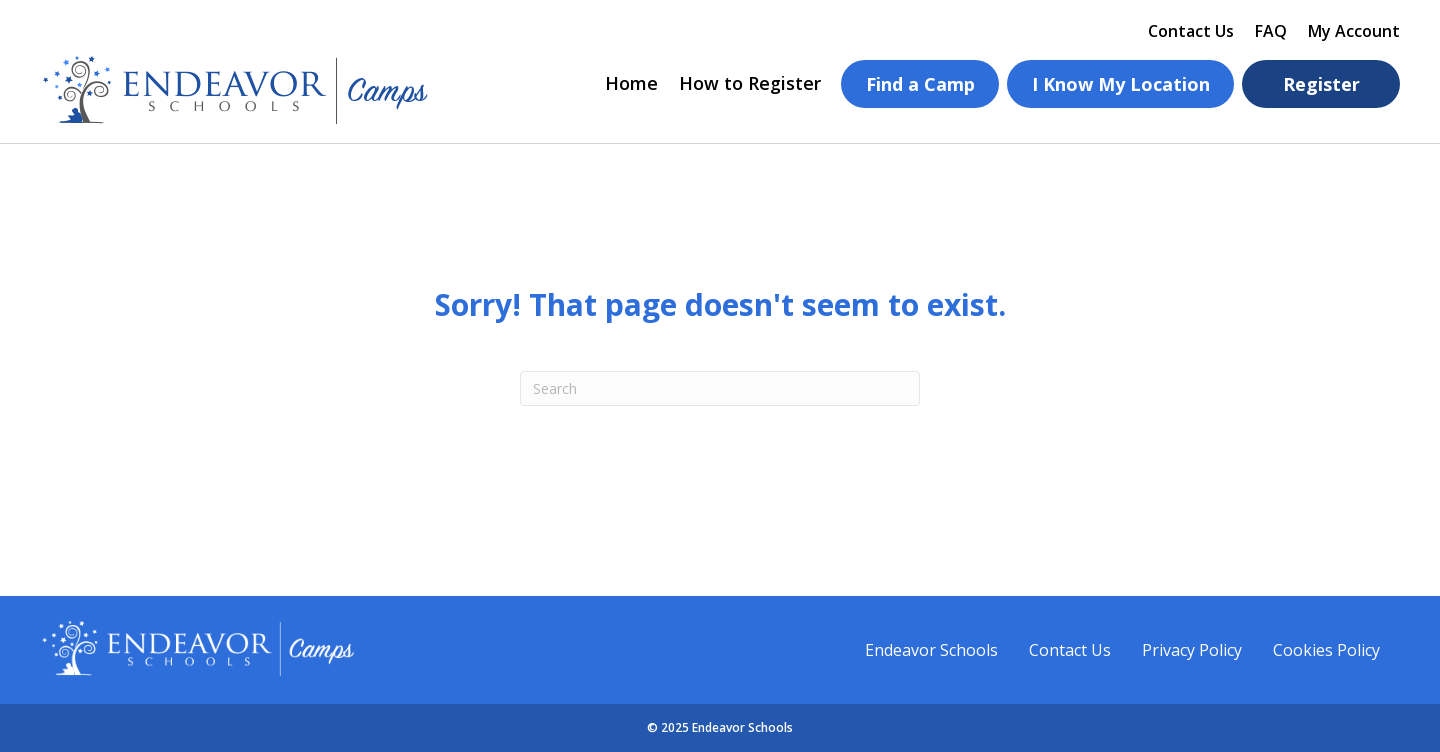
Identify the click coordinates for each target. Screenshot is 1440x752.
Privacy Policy (1192, 650)
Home (631, 83)
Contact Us (1191, 31)
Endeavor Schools (931, 650)
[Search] (720, 388)
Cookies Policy (1326, 650)
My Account (1354, 31)
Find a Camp (920, 84)
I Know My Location (1121, 84)
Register (1321, 84)
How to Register (750, 83)
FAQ (1271, 31)
